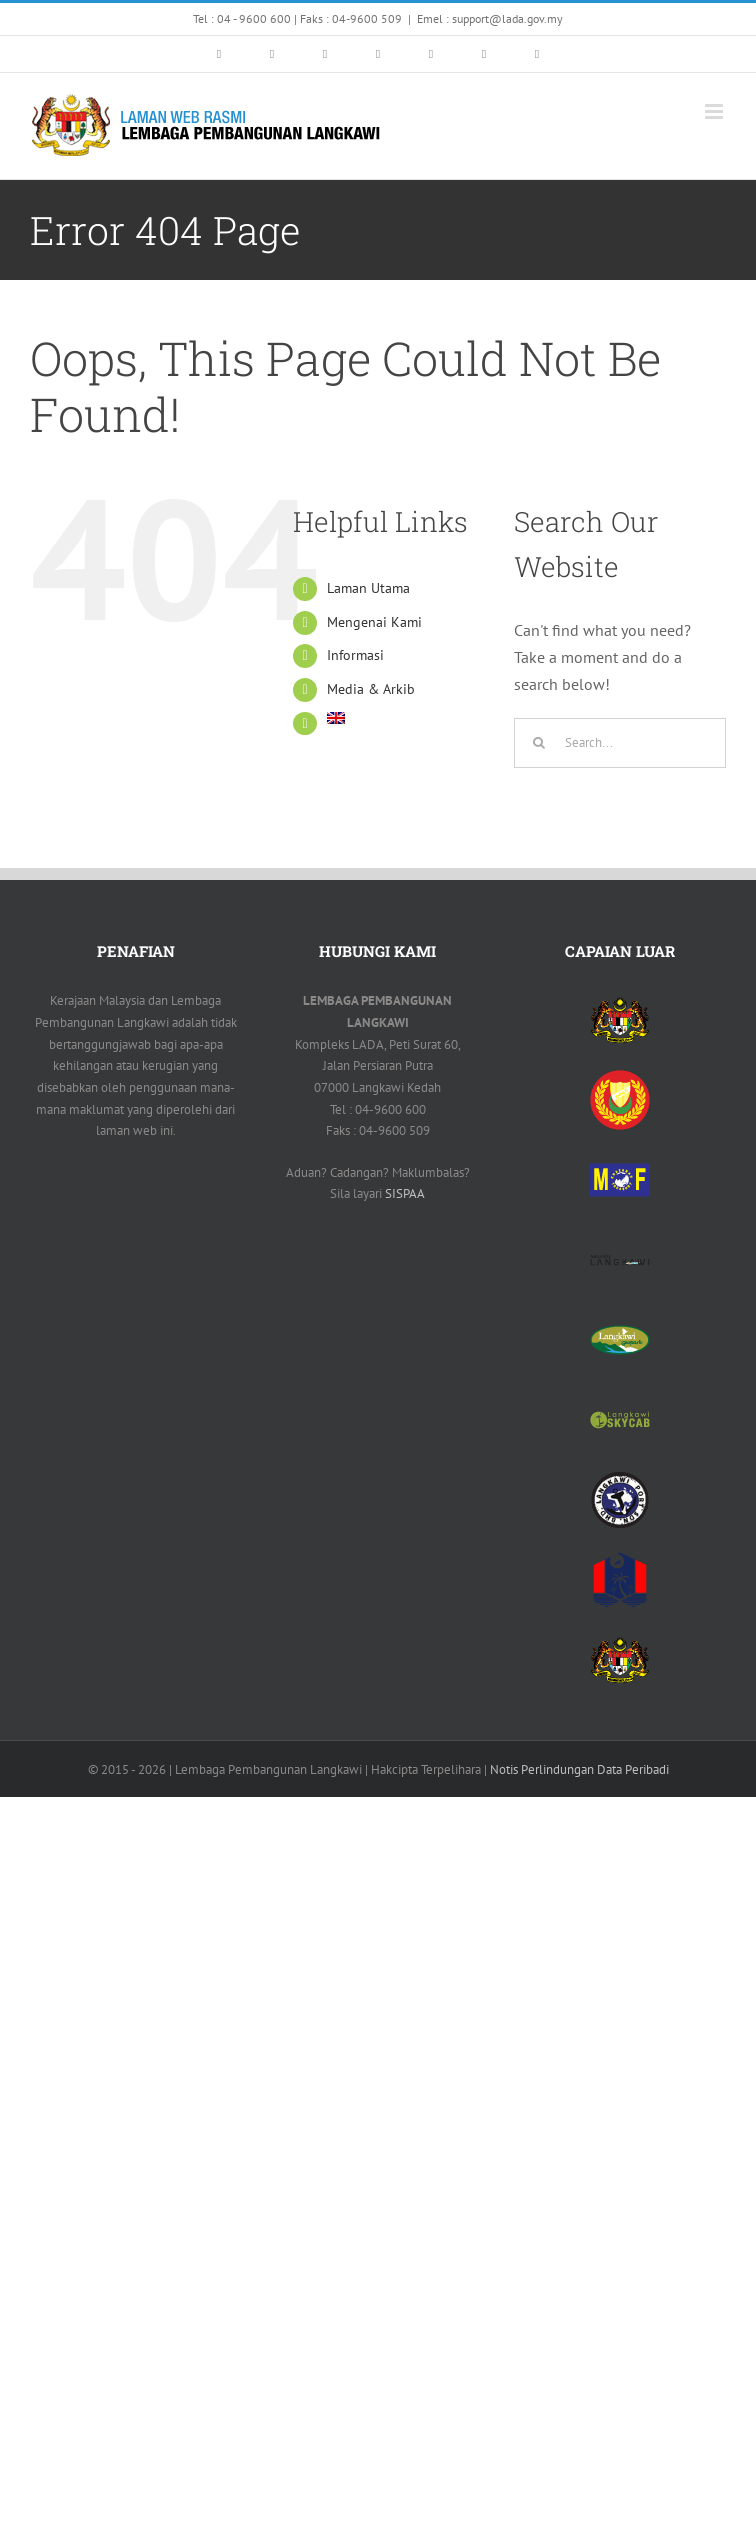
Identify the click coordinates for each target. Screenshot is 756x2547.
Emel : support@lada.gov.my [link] (490, 18)
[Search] (539, 743)
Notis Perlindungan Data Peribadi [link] (579, 1769)
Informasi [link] (355, 655)
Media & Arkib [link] (371, 689)
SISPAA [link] (405, 1193)
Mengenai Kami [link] (374, 622)
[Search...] (620, 743)
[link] (219, 54)
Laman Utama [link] (368, 588)
